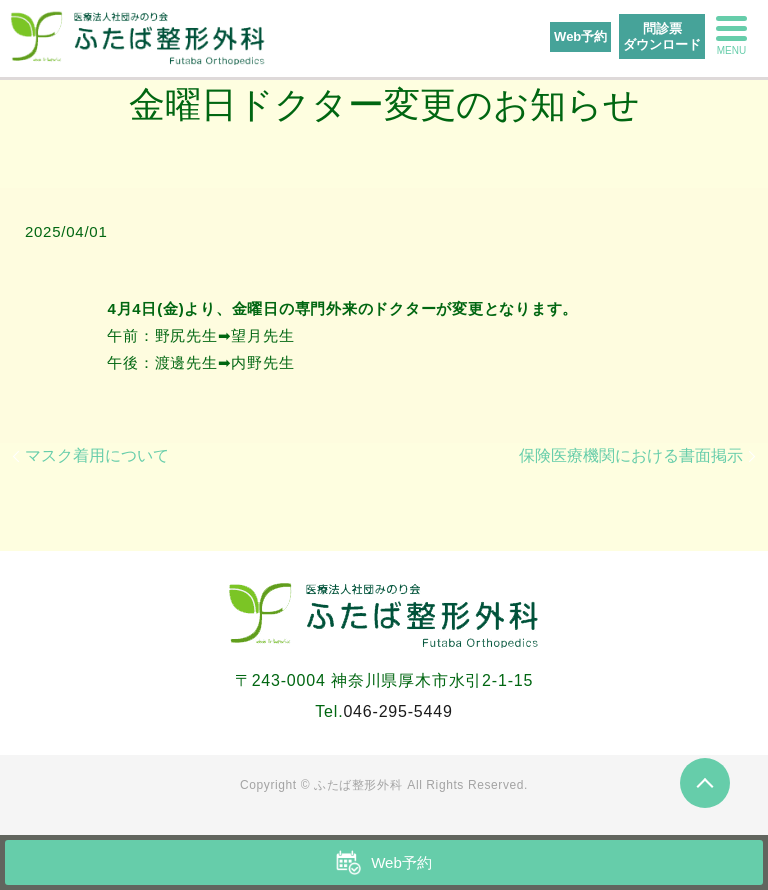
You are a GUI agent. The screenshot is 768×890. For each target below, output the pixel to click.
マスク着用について (97, 455)
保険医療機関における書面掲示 (631, 455)
